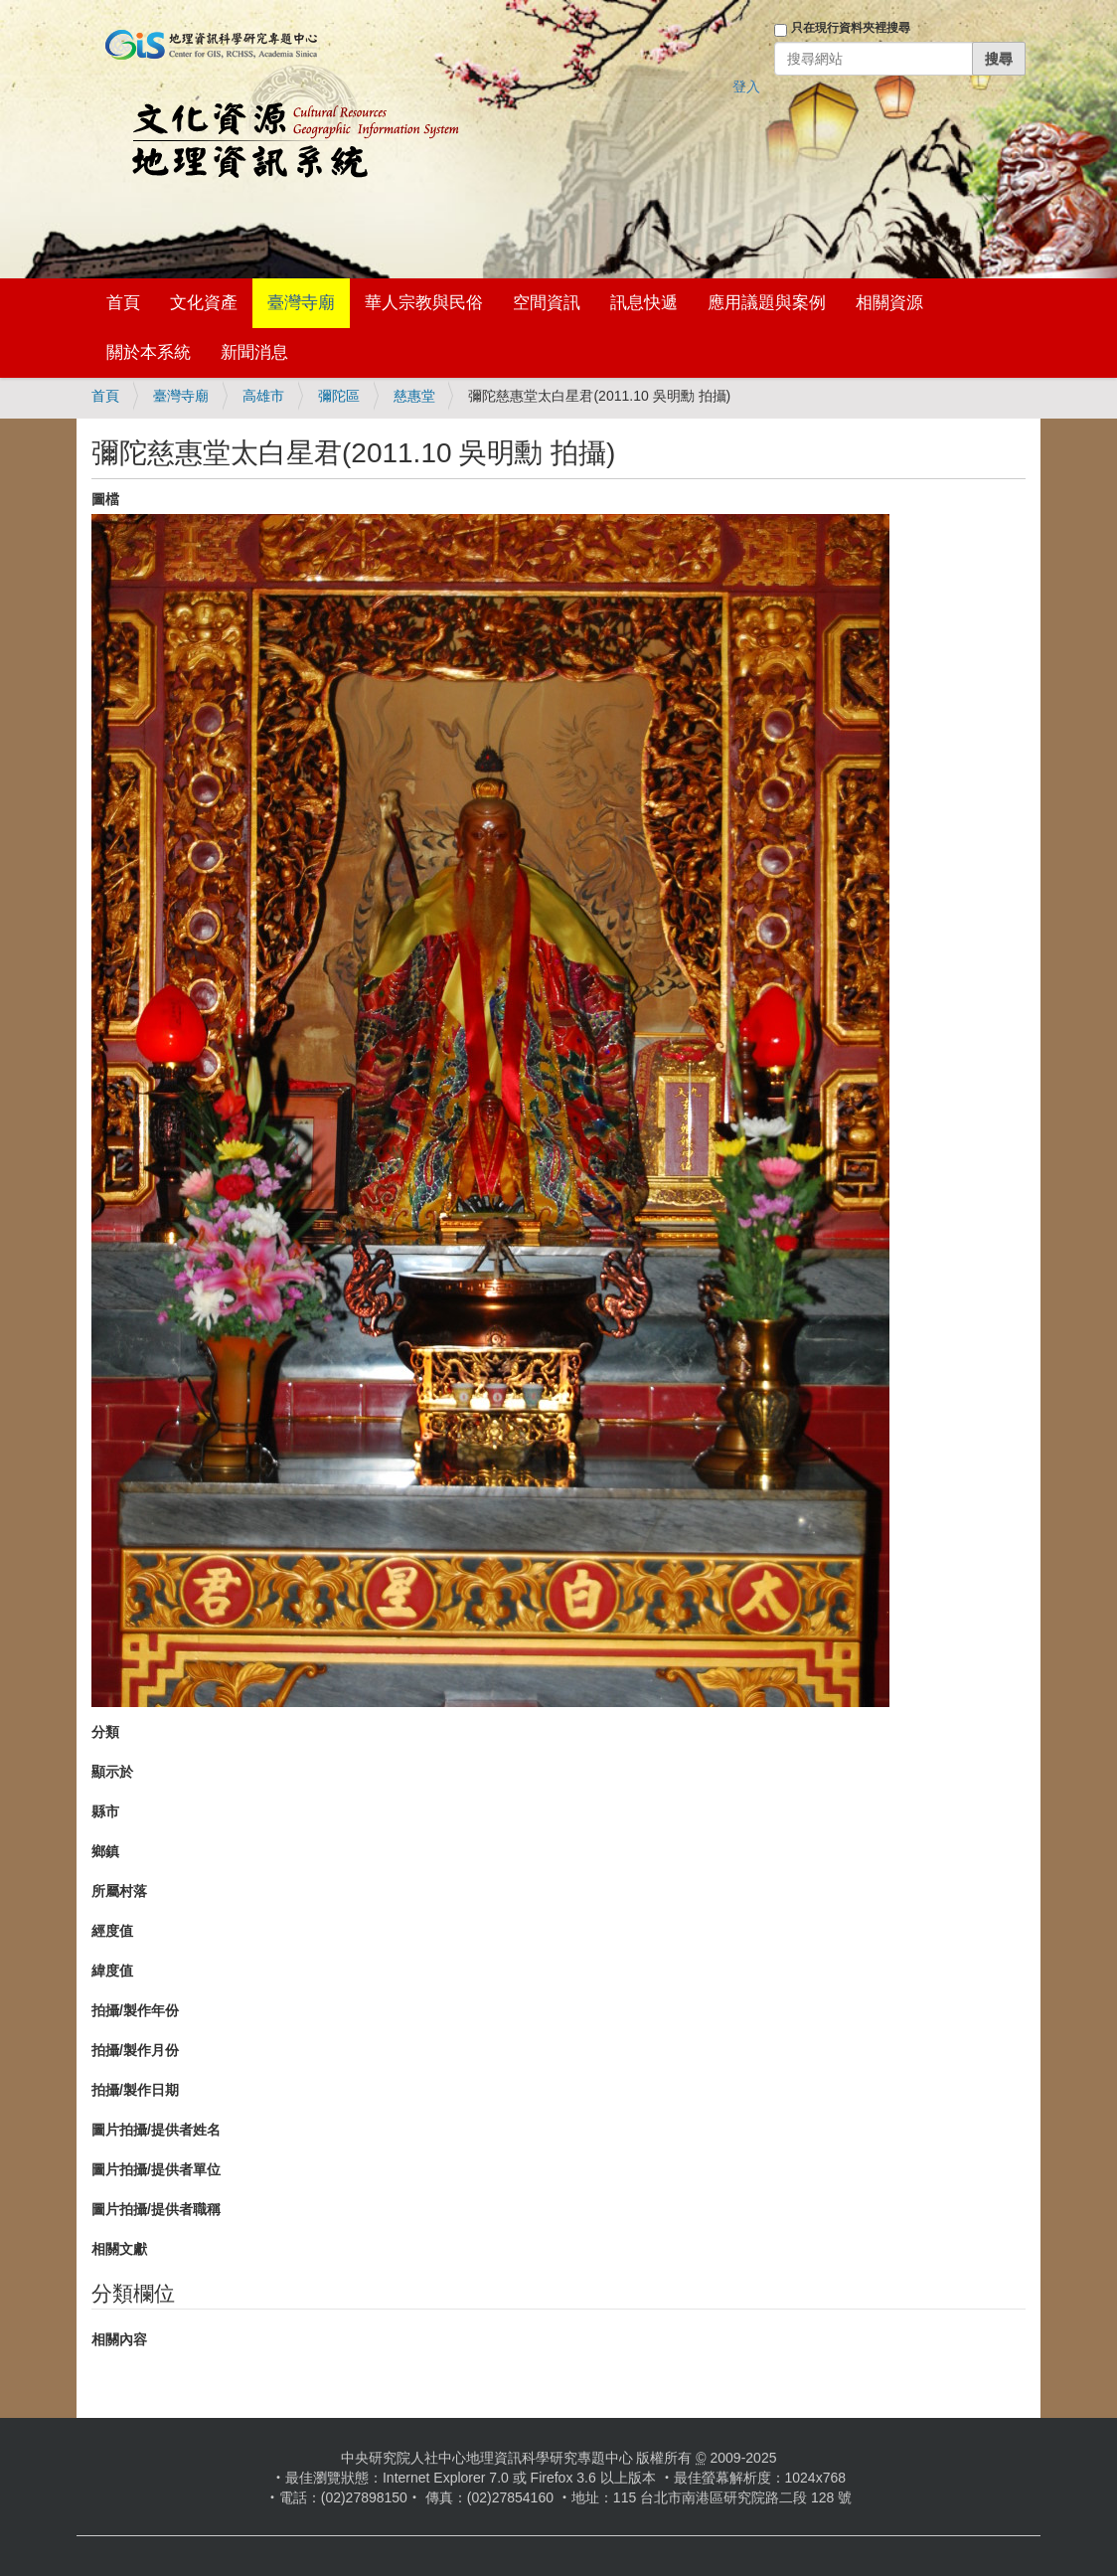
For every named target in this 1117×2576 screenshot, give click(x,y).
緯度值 (112, 1970)
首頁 (123, 302)
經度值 (112, 1931)
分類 (105, 1732)
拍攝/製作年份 (135, 2010)
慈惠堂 (414, 396)
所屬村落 (119, 1891)
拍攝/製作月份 (135, 2050)
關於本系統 (148, 352)
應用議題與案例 (767, 302)
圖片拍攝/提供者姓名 (156, 2130)
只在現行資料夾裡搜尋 (850, 28)
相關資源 (889, 302)
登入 (746, 86)
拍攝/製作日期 (135, 2090)
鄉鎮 (105, 1851)
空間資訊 (546, 302)
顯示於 (112, 1772)
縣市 (105, 1811)
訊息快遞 (644, 302)
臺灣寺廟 (301, 302)
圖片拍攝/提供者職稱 (156, 2209)
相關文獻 (119, 2249)
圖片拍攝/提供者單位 (156, 2169)
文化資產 (204, 302)
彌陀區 (339, 396)
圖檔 (105, 499)
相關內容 (119, 2339)
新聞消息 (254, 352)
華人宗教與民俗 (424, 302)
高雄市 (263, 396)
